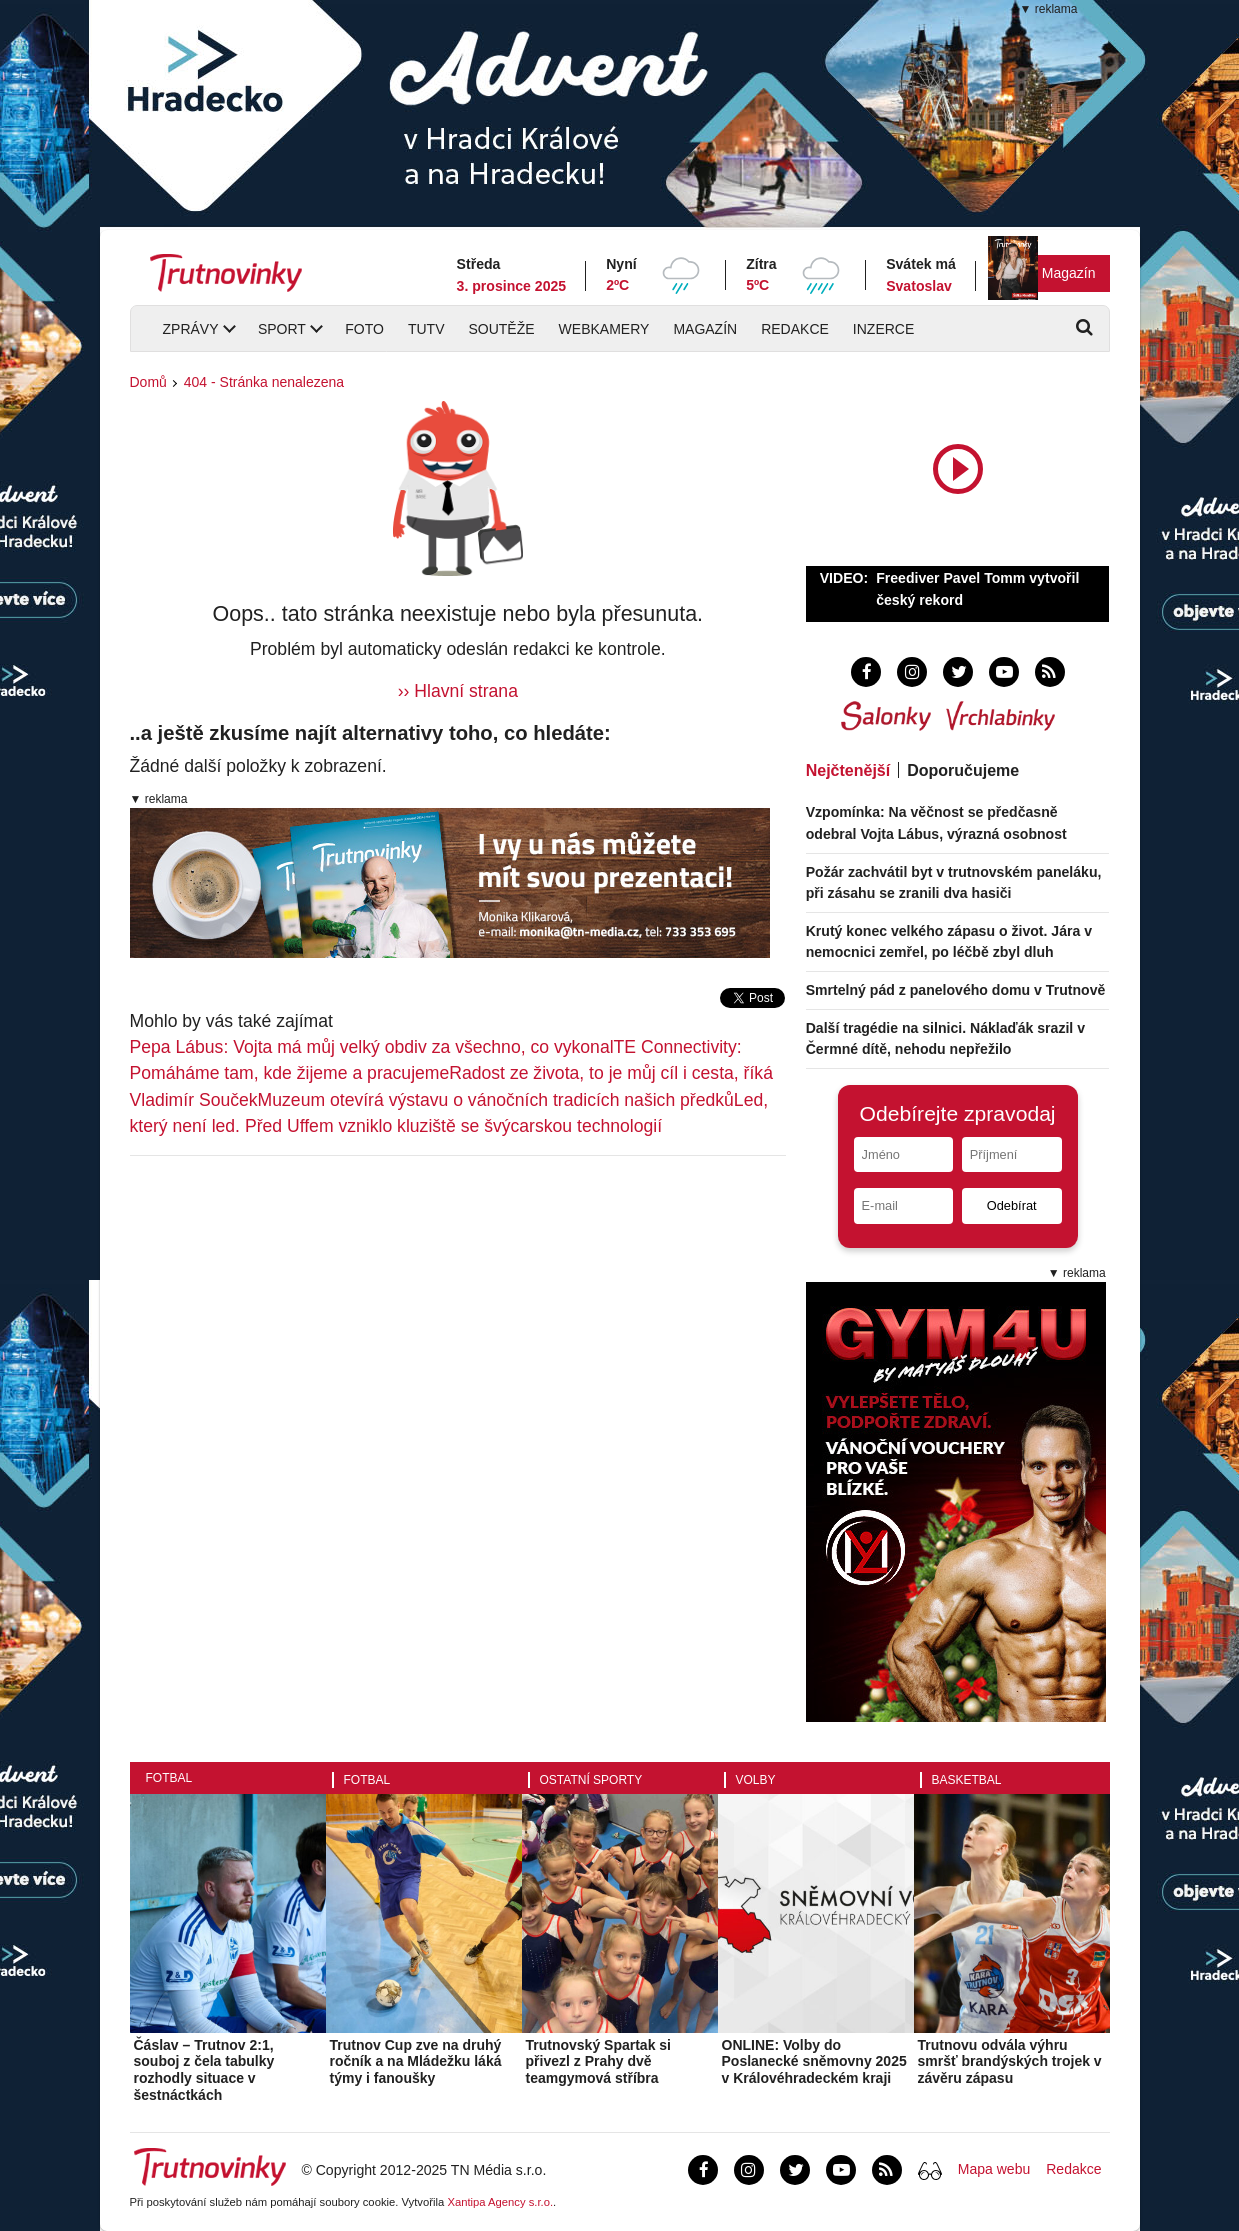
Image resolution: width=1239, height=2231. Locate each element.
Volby (756, 1780)
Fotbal (169, 1778)
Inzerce (883, 329)
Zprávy (191, 329)
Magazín (1069, 273)
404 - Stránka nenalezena (264, 382)
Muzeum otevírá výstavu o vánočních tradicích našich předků (496, 1100)
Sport (282, 329)
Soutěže (501, 329)
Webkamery (604, 329)
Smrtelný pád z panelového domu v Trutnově (956, 990)
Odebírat (1012, 1205)
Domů (148, 382)
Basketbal (967, 1780)
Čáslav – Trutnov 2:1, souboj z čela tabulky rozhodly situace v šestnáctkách (204, 2070)
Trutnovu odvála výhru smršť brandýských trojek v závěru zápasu (1010, 2062)
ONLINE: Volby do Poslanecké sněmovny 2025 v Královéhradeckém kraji (814, 2062)
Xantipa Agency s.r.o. (500, 2202)
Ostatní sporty (591, 1780)
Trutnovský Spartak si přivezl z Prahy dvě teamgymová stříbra (599, 2062)
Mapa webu (994, 2169)
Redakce (795, 329)
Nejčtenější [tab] (848, 770)
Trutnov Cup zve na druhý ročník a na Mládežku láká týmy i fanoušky (416, 2062)
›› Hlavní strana (458, 691)
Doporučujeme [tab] (963, 770)
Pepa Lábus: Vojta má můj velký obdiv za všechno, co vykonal (372, 1047)
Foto (364, 329)
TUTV (426, 329)
